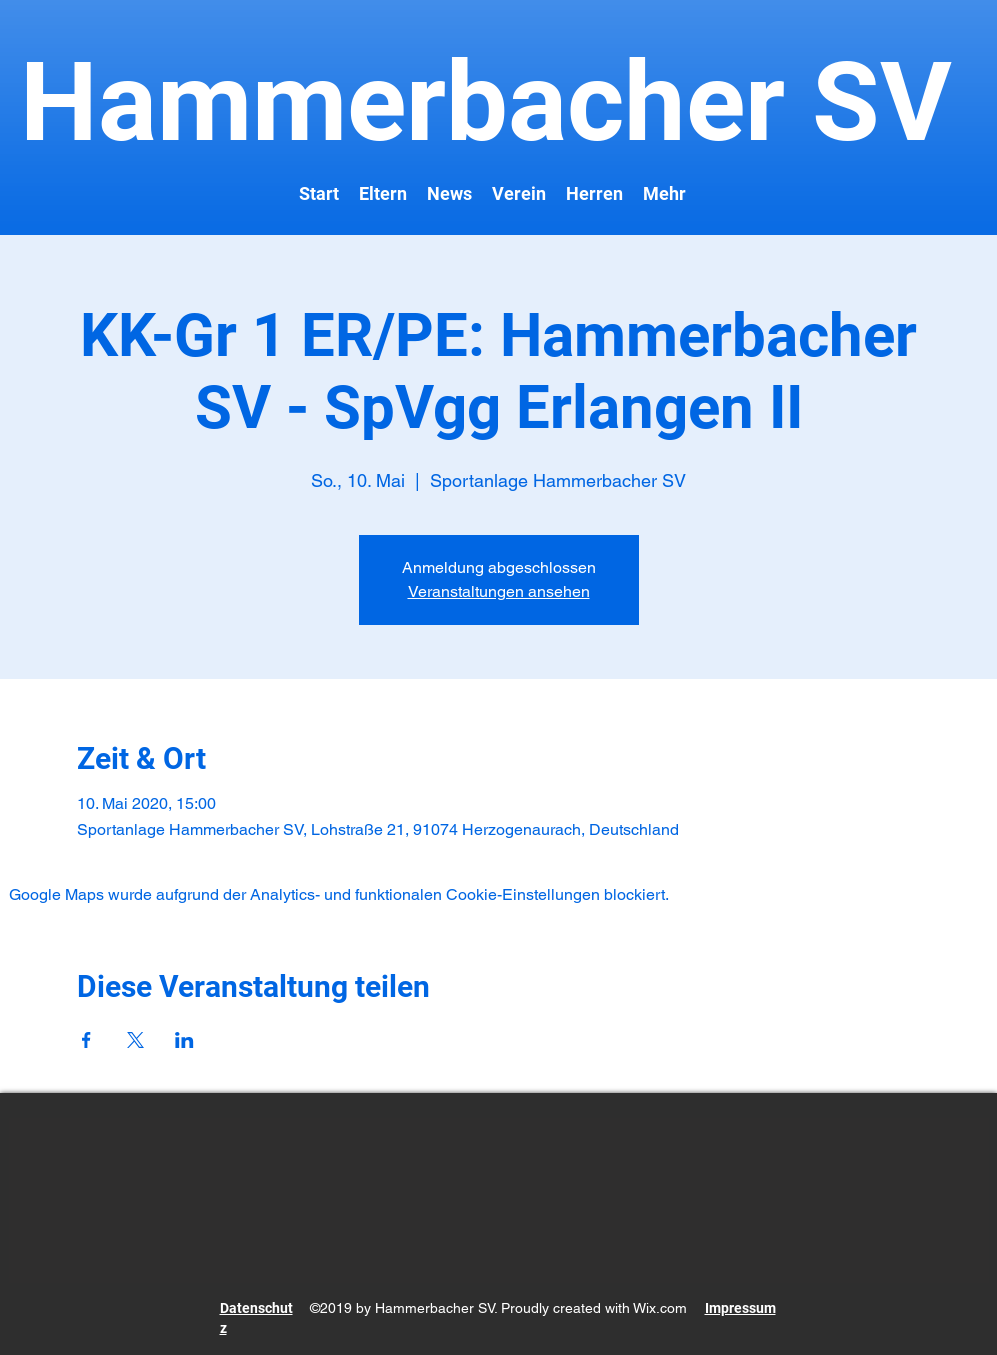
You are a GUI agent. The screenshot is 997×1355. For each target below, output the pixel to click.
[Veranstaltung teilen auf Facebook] (86, 1040)
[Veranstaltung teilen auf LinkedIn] (184, 1040)
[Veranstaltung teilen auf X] (135, 1040)
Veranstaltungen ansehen (499, 591)
